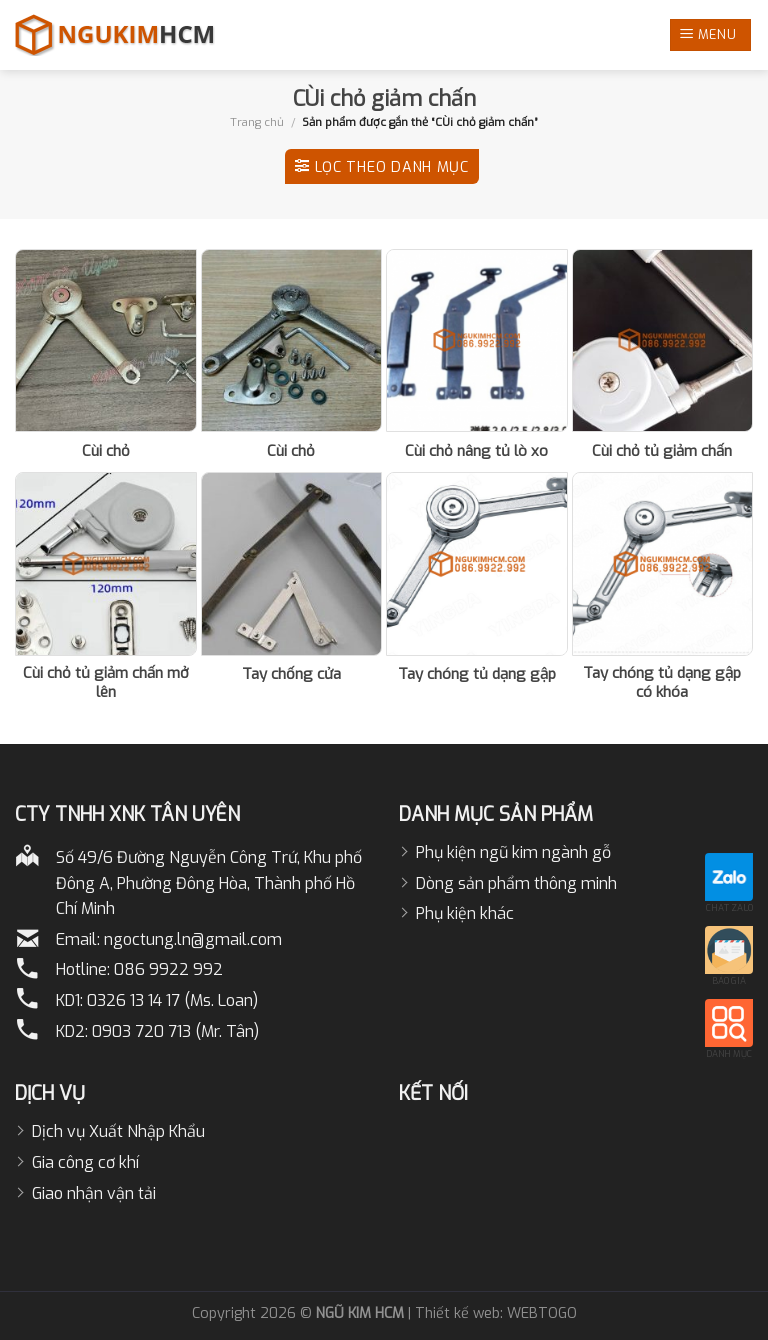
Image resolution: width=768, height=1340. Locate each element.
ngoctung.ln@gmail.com (193, 939)
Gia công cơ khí (85, 1162)
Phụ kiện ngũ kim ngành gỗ (513, 852)
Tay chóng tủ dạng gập (477, 674)
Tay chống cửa (291, 674)
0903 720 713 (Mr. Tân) (175, 1031)
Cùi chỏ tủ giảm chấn (662, 451)
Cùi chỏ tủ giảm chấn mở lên (106, 683)
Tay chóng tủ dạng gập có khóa (662, 683)
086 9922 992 (168, 969)
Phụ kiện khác (465, 913)
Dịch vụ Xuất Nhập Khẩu (118, 1131)
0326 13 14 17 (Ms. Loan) (172, 1000)
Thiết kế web (457, 1313)
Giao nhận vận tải (94, 1193)
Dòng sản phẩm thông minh (516, 883)
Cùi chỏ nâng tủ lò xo (476, 451)
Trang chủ (257, 122)
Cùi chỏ (106, 451)
